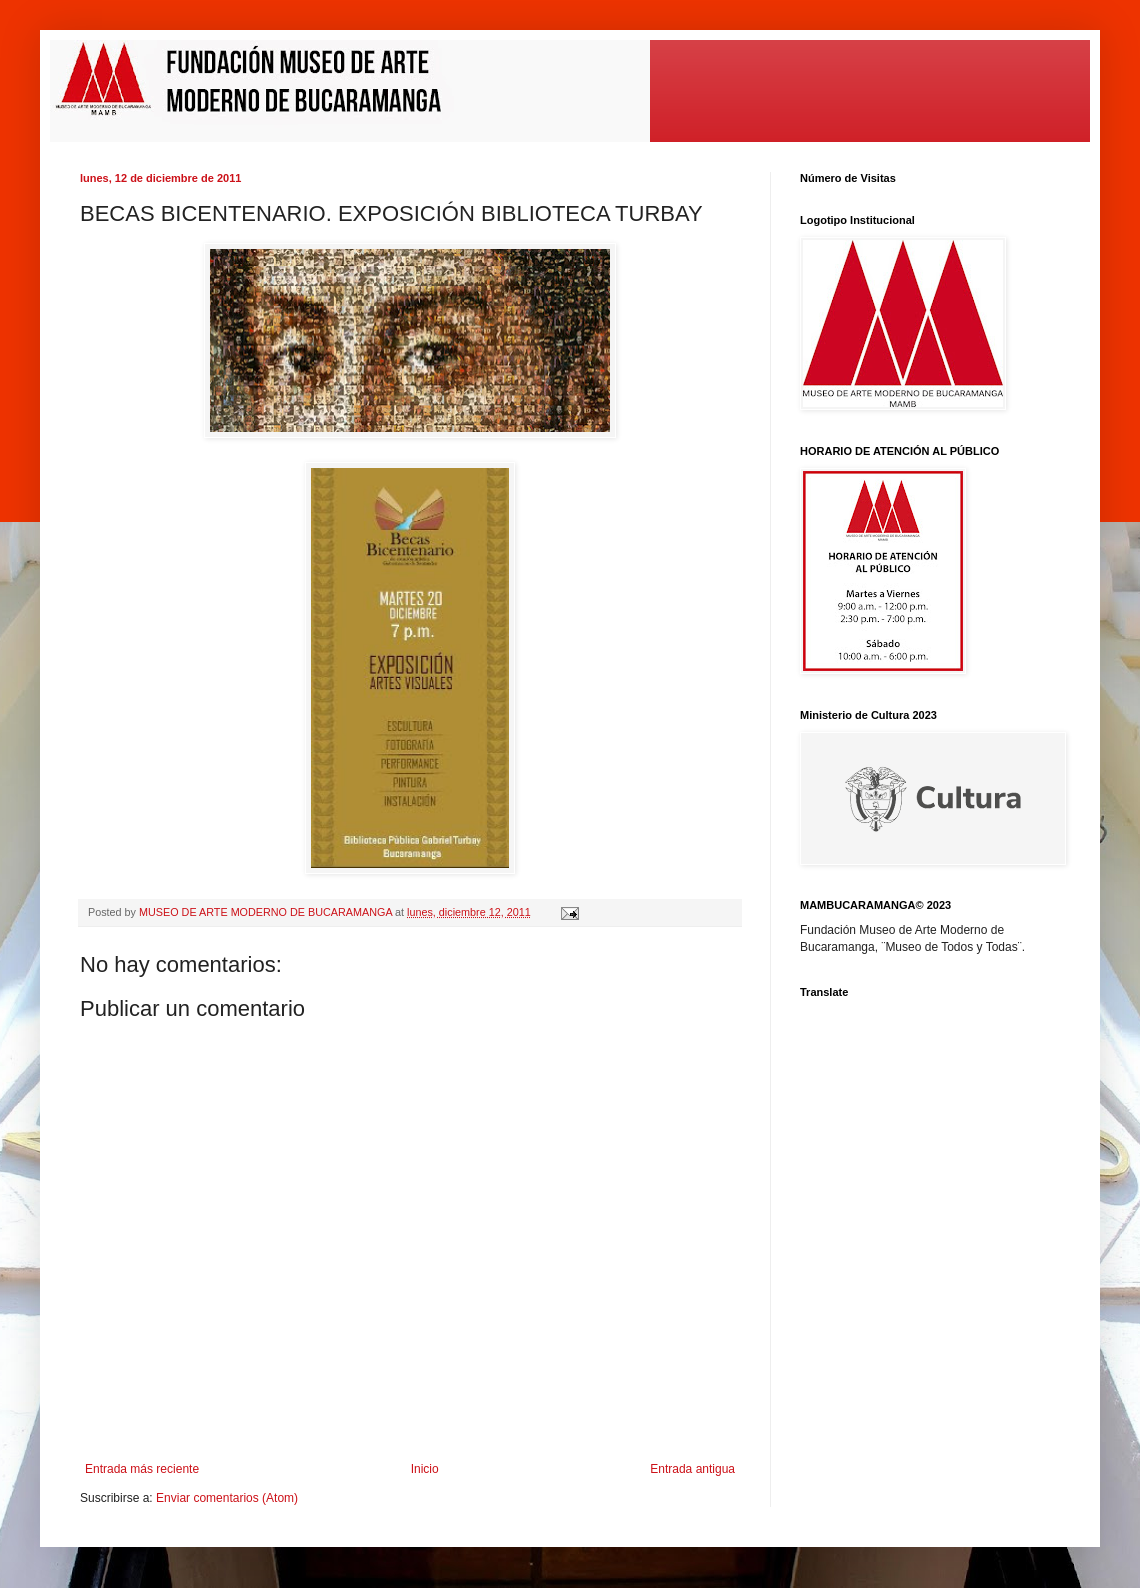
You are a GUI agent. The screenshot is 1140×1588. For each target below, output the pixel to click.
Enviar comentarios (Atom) (227, 1498)
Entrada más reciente (142, 1469)
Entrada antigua (692, 1469)
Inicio (425, 1469)
